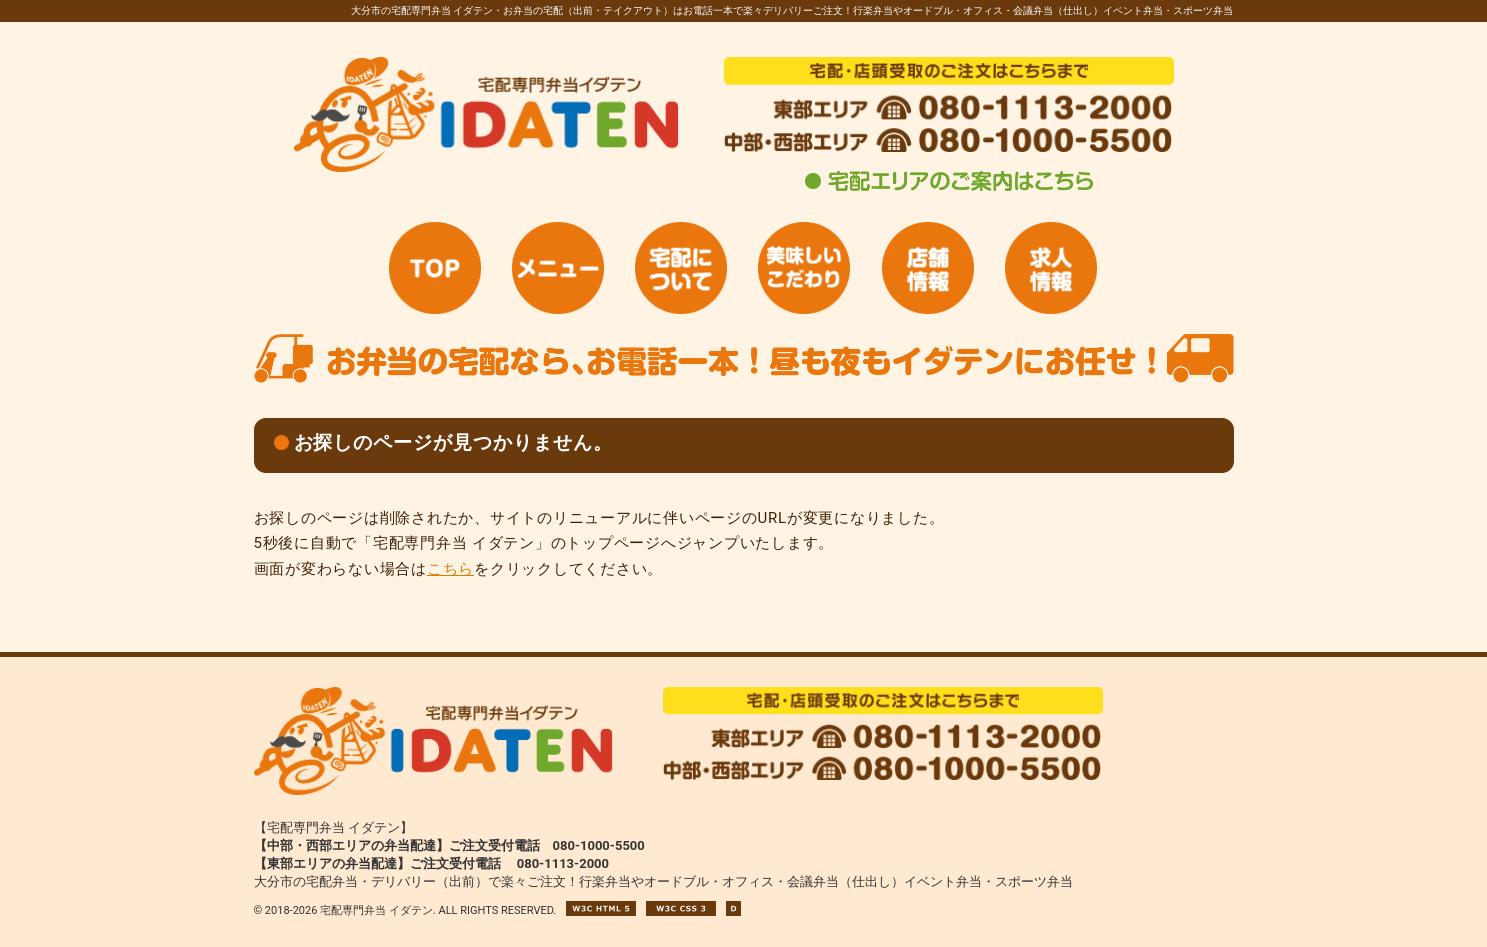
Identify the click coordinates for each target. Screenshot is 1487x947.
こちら (450, 569)
